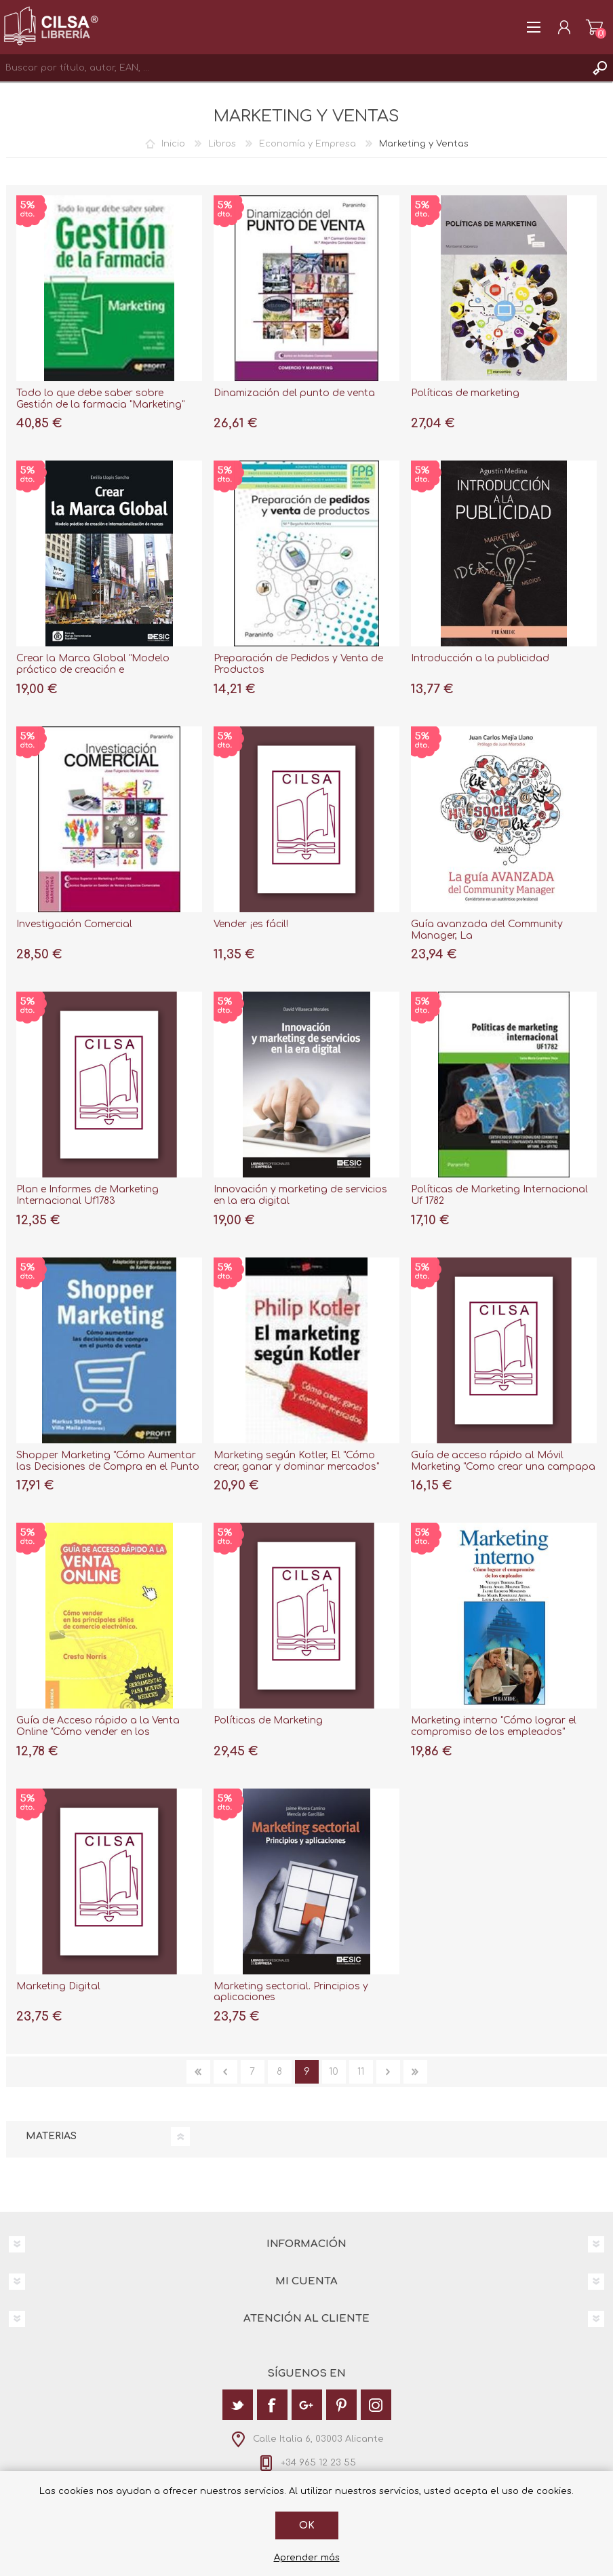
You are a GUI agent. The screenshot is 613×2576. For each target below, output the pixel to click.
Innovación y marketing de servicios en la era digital (300, 1195)
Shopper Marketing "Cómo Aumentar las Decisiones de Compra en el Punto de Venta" (107, 1466)
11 (360, 2072)
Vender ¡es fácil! (251, 924)
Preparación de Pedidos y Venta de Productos (298, 664)
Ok (307, 2525)
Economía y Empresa (307, 144)
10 (333, 2072)
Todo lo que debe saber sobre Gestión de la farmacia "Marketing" (100, 399)
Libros (222, 144)
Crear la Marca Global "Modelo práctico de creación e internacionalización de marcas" (94, 669)
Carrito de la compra (594, 27)
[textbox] (293, 67)
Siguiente (388, 2072)
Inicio (173, 144)
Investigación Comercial (74, 924)
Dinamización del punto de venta (294, 393)
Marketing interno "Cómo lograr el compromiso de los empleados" (493, 1726)
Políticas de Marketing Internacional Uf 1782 (499, 1195)
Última (415, 2072)
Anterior (225, 2072)
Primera (198, 2072)
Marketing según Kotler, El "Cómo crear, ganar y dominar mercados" (296, 1461)
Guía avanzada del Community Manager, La (487, 930)
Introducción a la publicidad (480, 658)
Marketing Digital (58, 1986)
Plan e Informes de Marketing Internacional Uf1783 (87, 1195)
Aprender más (307, 2557)
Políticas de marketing (465, 393)
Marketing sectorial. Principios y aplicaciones (291, 1992)
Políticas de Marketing (268, 1720)
